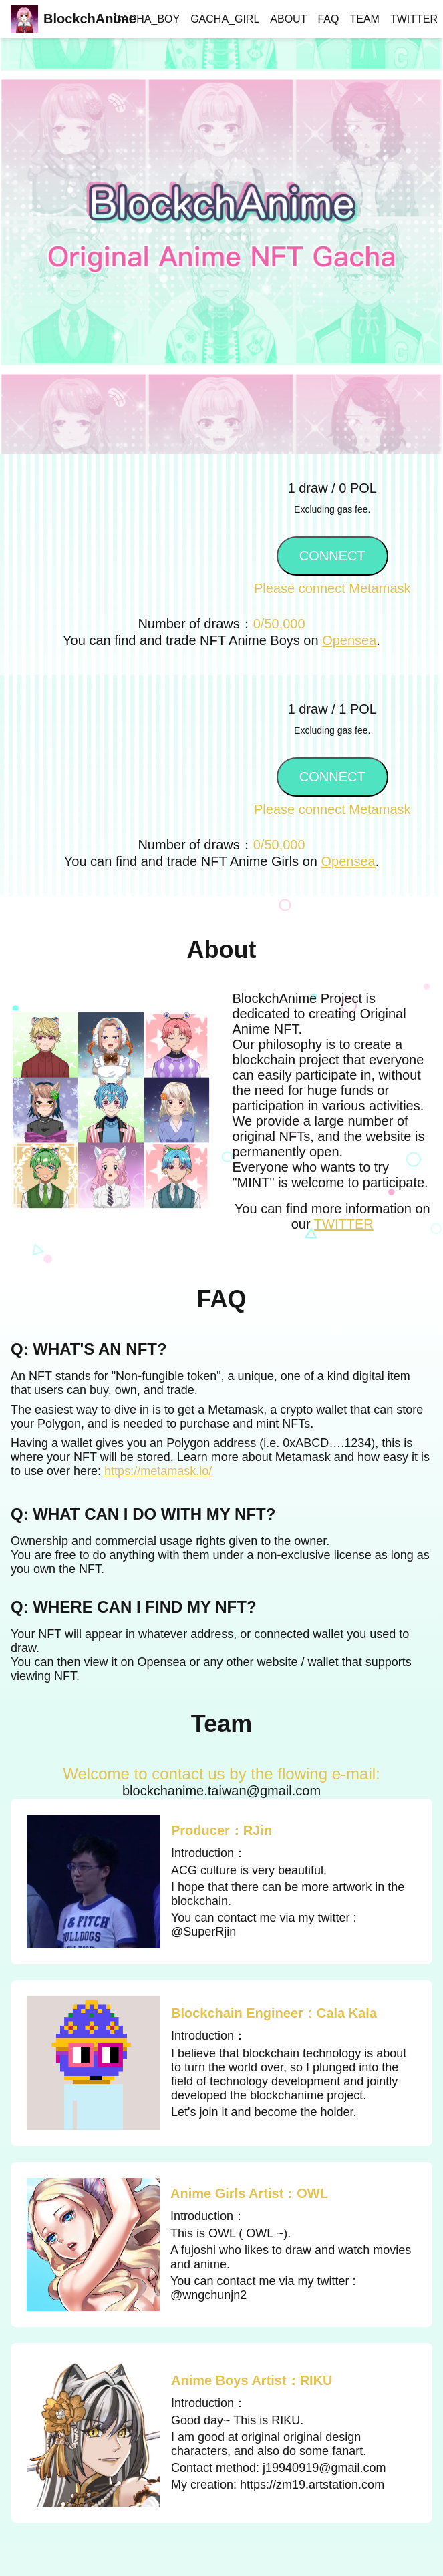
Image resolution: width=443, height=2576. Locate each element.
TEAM (364, 19)
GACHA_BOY (147, 19)
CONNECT (332, 555)
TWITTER (414, 19)
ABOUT (288, 19)
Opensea (349, 640)
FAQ (328, 19)
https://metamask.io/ (158, 1471)
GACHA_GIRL (224, 19)
